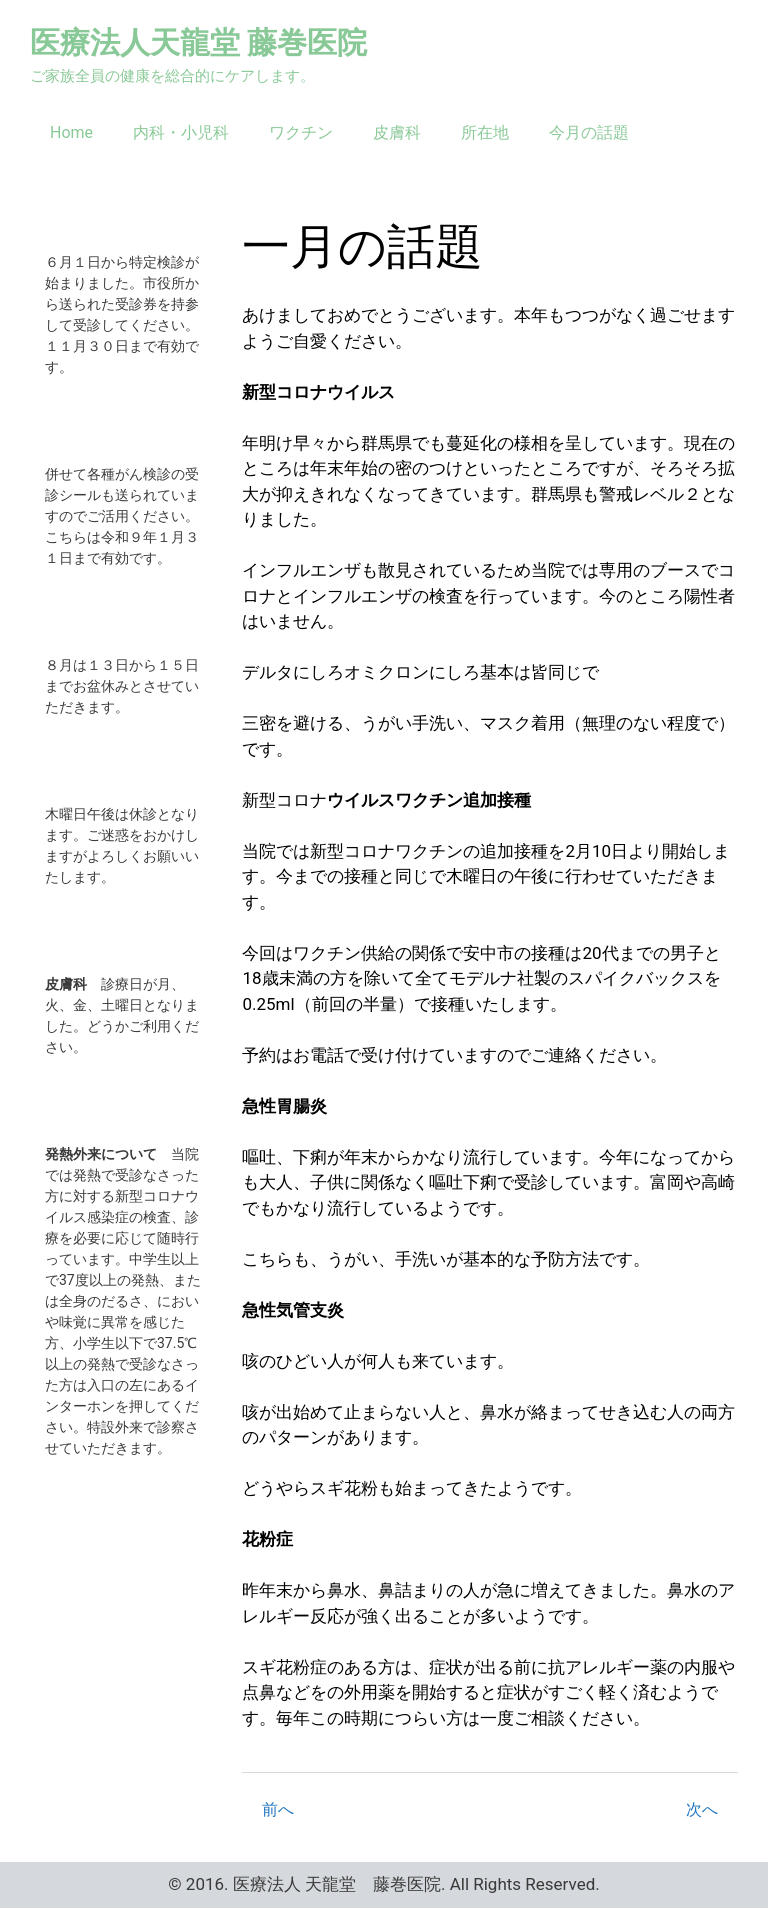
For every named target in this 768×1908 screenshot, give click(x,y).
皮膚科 (397, 132)
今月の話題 (589, 132)
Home (71, 132)
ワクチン (301, 132)
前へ (278, 1809)
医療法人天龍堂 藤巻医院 (198, 42)
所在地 (485, 132)
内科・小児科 (181, 132)
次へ (702, 1809)
